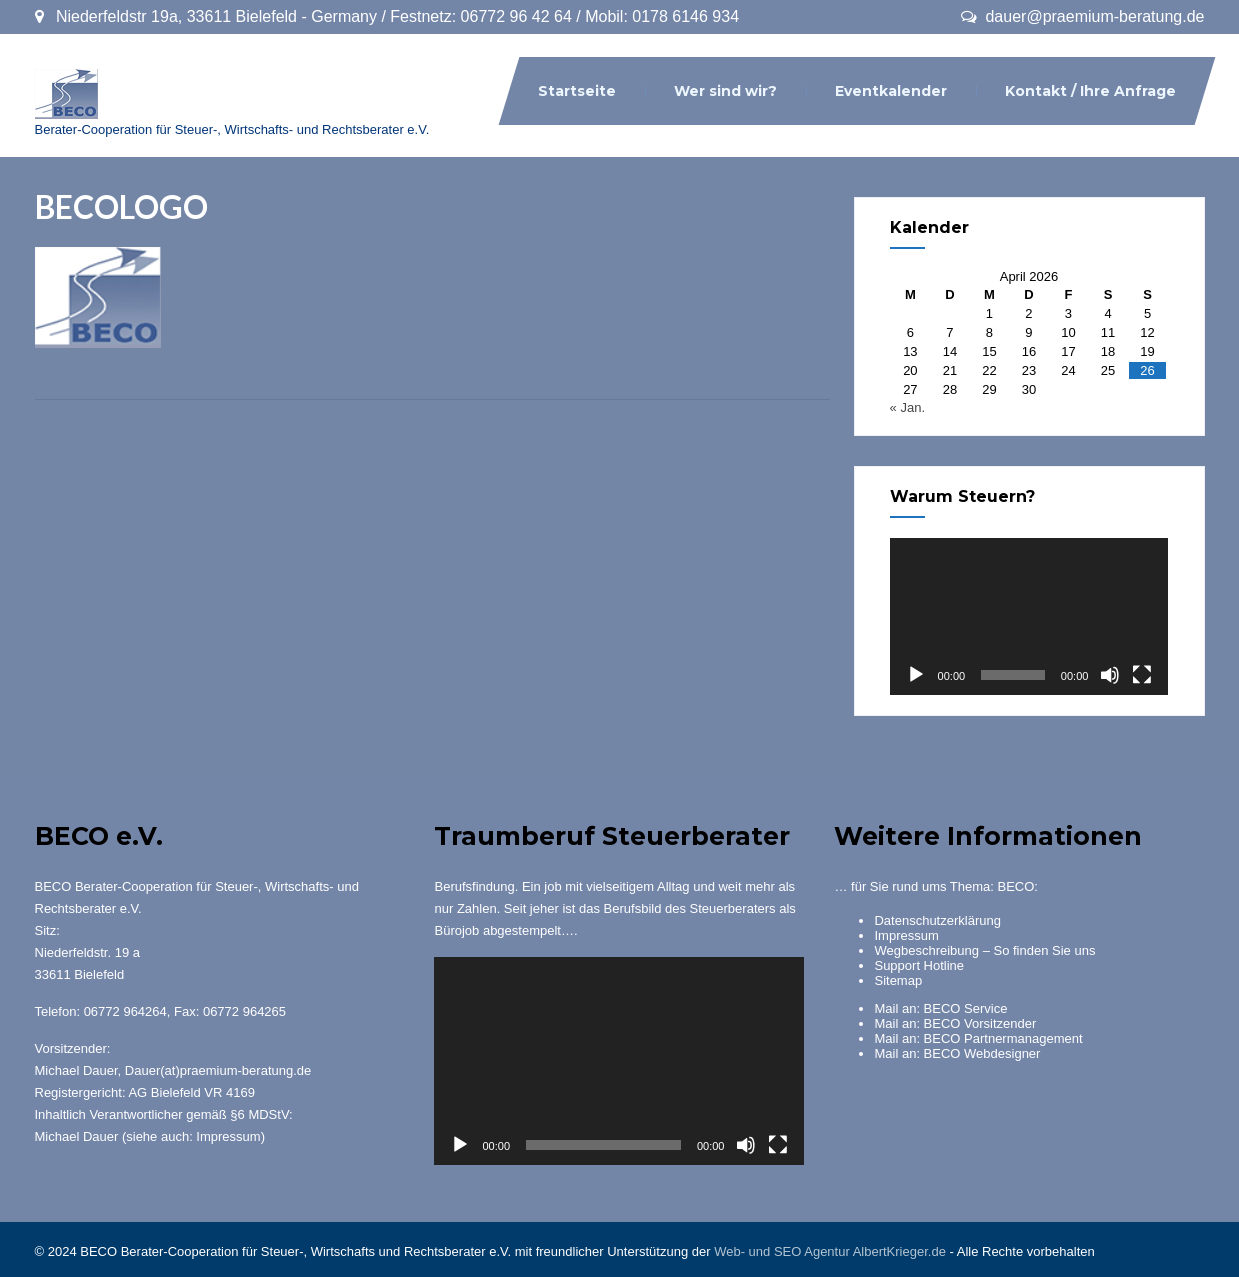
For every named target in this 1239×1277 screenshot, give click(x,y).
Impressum (228, 1136)
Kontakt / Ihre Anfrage (1090, 91)
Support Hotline (919, 965)
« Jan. (907, 407)
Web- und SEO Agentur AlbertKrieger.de (830, 1251)
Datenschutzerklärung (937, 920)
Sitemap (898, 980)
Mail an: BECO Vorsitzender (955, 1023)
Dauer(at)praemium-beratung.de (218, 1070)
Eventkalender (891, 91)
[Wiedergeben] (916, 675)
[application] (1029, 616)
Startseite (577, 91)
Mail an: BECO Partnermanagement (978, 1038)
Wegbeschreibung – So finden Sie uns (984, 950)
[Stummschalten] (1110, 675)
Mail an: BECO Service (940, 1008)
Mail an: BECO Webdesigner (957, 1053)
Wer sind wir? (725, 91)
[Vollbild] (1142, 675)
